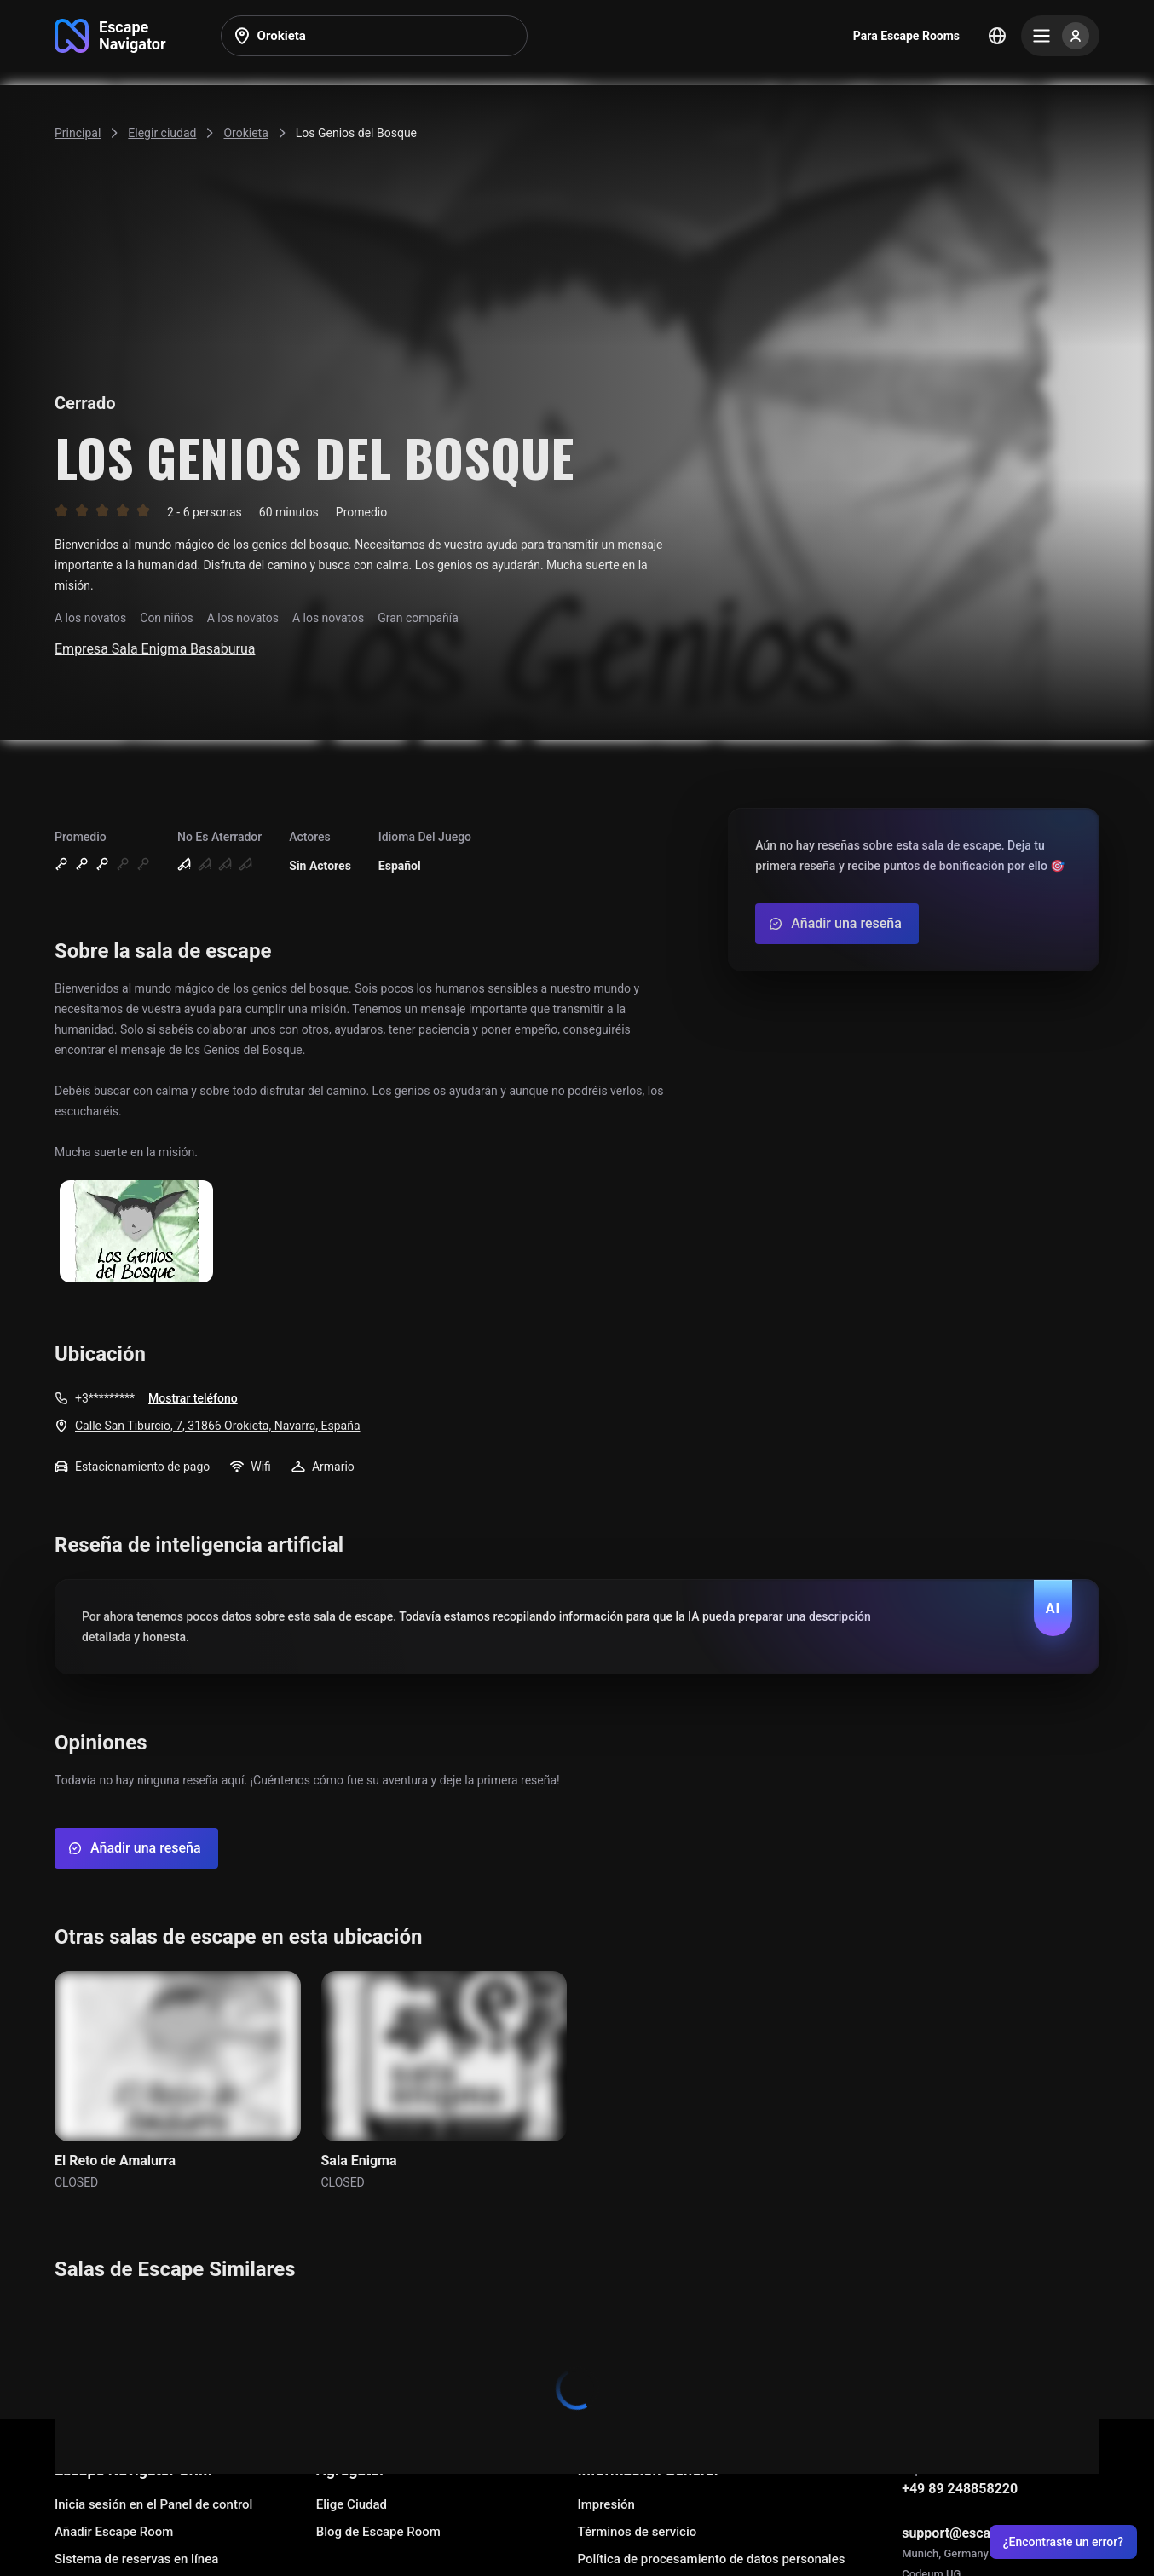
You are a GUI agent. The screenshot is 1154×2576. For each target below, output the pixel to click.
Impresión (605, 2504)
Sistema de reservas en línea (136, 2559)
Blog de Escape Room (378, 2531)
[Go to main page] (110, 35)
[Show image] (136, 1232)
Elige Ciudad (351, 2504)
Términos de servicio (636, 2531)
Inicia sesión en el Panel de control (153, 2504)
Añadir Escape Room (114, 2531)
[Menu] (1060, 35)
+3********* (105, 1398)
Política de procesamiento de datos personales (711, 2559)
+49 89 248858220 (960, 2489)
